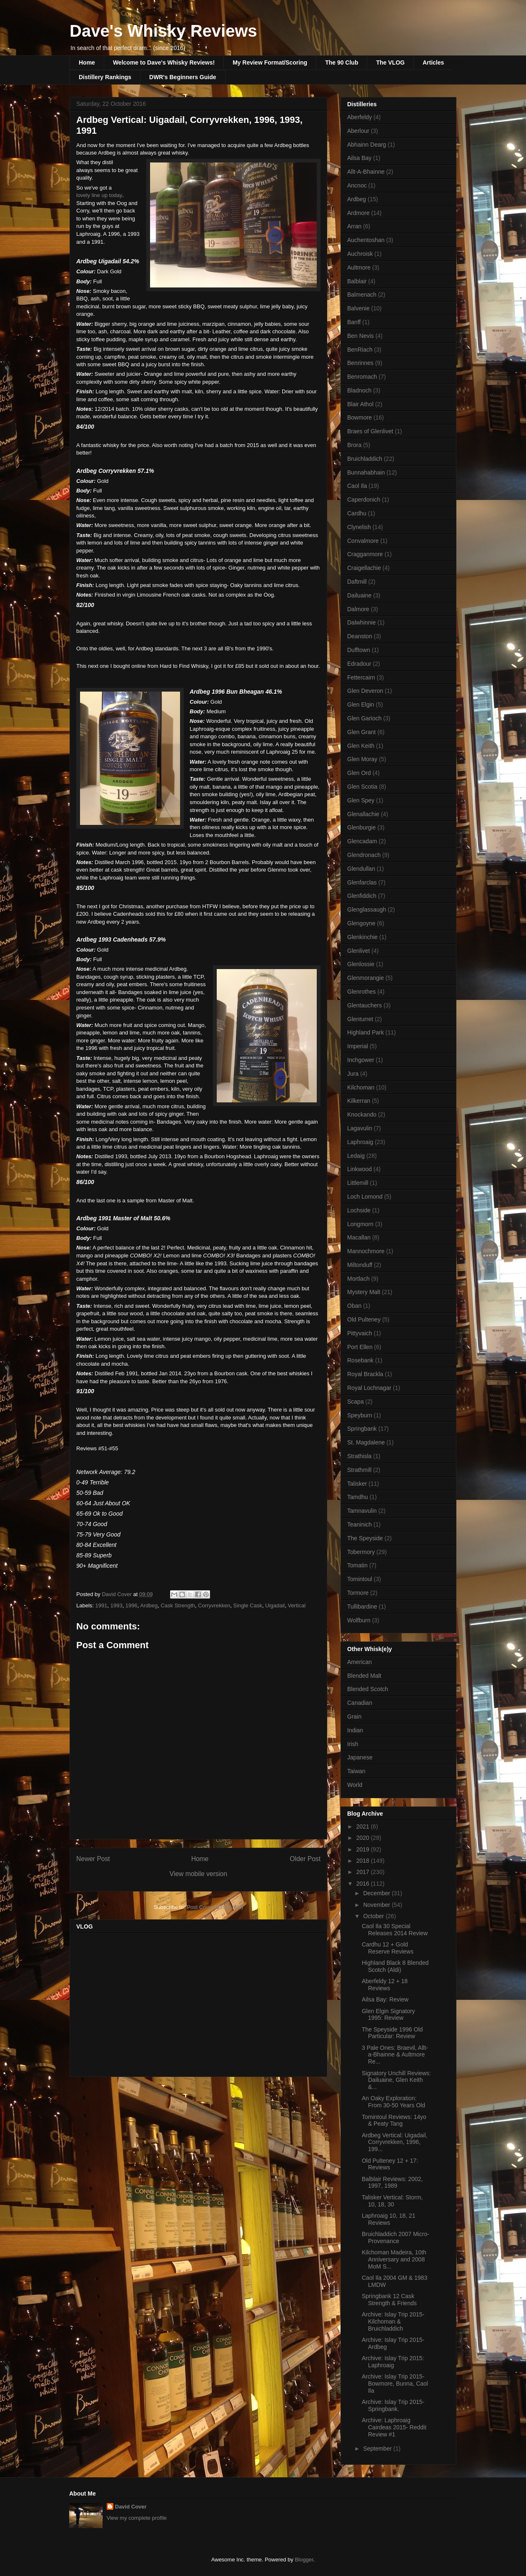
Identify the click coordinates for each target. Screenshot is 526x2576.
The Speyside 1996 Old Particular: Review (392, 2033)
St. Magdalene (366, 1442)
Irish (352, 1744)
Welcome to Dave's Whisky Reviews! (164, 62)
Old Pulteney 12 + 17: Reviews (390, 2164)
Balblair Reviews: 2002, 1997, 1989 (392, 2182)
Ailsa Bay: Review (385, 1999)
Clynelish (359, 527)
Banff (354, 322)
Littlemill (357, 1182)
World (354, 1784)
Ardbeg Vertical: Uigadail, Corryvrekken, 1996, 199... (394, 2142)
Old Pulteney (364, 1319)
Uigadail (275, 1605)
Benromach (362, 376)
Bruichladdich (364, 458)
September (378, 2448)
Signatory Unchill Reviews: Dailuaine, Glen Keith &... (396, 2080)
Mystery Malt (363, 1292)
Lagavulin (359, 1128)
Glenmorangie (365, 977)
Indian (355, 1730)
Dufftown (358, 650)
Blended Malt (364, 1675)
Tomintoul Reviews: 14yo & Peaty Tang (394, 2120)
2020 (363, 1837)
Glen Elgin (360, 704)
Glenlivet (358, 950)
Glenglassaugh (366, 909)
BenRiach (360, 349)
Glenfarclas (362, 882)
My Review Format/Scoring (270, 62)
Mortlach (358, 1278)
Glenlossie (360, 964)
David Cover (131, 2507)
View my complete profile (137, 2518)
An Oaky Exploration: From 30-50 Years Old (393, 2102)
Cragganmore (365, 554)
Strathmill (359, 1470)
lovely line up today (99, 195)
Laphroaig (360, 1142)
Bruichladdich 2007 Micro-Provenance (395, 2237)
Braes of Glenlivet (370, 431)
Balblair (357, 281)
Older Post (305, 1858)
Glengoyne (361, 923)
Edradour (359, 663)
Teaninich (359, 1524)
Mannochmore (366, 1251)
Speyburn (359, 1415)
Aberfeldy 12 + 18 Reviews (385, 1984)
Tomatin (357, 1565)
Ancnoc (357, 185)
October (374, 1916)
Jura (352, 1073)
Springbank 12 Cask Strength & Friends (389, 2299)
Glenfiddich (361, 895)
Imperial (357, 1046)
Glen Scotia (362, 786)
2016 (363, 1883)
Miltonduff (359, 1265)
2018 (363, 1860)
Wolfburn (359, 1620)
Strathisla (359, 1456)
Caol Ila (357, 485)
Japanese (360, 1757)
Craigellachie (364, 568)
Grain (354, 1716)
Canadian (359, 1702)
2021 (363, 1826)
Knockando (361, 1114)
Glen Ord (359, 773)
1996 (131, 1605)
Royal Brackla (365, 1374)
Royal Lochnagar (369, 1387)
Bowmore (359, 417)
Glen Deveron (365, 690)
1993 (116, 1605)
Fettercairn (361, 677)
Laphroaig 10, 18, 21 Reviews (388, 2219)
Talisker (357, 1483)
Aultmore (359, 267)
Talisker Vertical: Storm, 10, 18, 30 (392, 2201)
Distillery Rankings (105, 77)
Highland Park (365, 1032)
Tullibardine (362, 1606)
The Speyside (365, 1538)
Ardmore (358, 213)
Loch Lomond (365, 1196)
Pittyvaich (359, 1333)
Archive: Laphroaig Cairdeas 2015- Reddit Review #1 (394, 2427)
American (359, 1662)
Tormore (357, 1592)
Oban (354, 1305)
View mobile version (198, 1873)
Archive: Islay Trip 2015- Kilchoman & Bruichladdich (393, 2321)
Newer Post (93, 1858)
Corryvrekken (214, 1605)
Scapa (355, 1401)
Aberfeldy (359, 117)
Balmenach (361, 294)
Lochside (359, 1210)
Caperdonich (363, 499)
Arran (354, 226)
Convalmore (362, 540)
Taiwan (356, 1771)
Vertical (297, 1605)
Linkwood (359, 1169)
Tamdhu (357, 1497)
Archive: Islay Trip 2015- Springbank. (393, 2405)
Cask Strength (177, 1605)
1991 (101, 1605)
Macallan (359, 1237)
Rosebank (360, 1360)
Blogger (304, 2559)
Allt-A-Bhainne (366, 171)
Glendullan (361, 868)
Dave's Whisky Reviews (163, 31)
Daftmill (357, 581)
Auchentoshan (366, 240)
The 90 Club (341, 62)
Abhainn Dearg (366, 144)
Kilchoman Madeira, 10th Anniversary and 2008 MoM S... (394, 2259)
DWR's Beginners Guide (182, 77)
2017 (363, 1872)
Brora (354, 445)
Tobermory (361, 1552)
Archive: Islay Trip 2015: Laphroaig (393, 2362)
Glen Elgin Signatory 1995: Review (388, 2014)
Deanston (359, 636)
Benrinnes (360, 363)
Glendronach (364, 855)
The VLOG (390, 62)
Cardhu (356, 513)
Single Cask (247, 1605)
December (377, 1893)
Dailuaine (359, 595)
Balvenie (358, 308)
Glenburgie (361, 827)
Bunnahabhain (366, 472)
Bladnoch (359, 390)
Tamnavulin (362, 1510)
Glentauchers (364, 1005)
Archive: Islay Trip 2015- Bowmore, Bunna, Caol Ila (395, 2383)
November (377, 1904)
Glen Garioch (364, 718)
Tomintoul (359, 1579)
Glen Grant (361, 732)
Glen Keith (360, 745)
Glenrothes (361, 991)
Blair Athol (360, 404)
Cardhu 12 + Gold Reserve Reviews (387, 1948)
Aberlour (358, 130)
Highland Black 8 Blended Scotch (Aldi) (395, 1966)
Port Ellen (360, 1347)
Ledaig (356, 1155)
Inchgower (360, 1060)
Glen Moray (362, 759)
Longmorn (360, 1224)
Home (87, 62)
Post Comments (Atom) (215, 1907)
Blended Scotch (367, 1689)
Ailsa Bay (359, 158)
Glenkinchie (362, 937)
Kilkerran (358, 1100)
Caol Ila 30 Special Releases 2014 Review (395, 1929)
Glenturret (360, 1019)
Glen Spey (360, 800)
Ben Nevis (360, 335)
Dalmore (358, 609)
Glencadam (362, 841)
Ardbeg (149, 1605)
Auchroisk (360, 253)
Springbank (362, 1428)
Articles (433, 62)
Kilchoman (360, 1087)
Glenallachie (363, 814)
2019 (363, 1849)
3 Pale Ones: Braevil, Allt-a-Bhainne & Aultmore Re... (395, 2054)
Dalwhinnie (361, 622)
